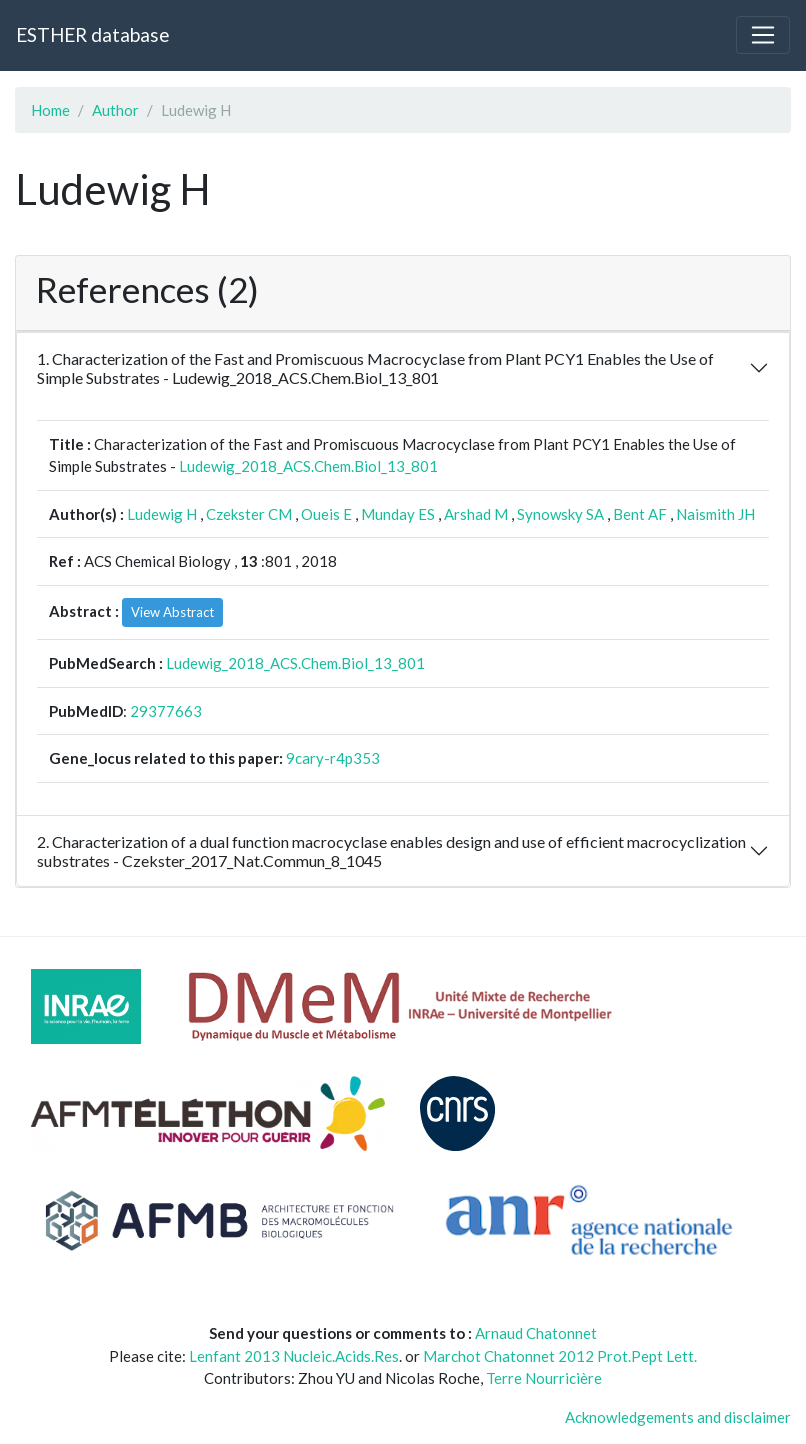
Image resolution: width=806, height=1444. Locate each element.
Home (50, 110)
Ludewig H (162, 514)
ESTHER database (92, 34)
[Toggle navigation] (763, 35)
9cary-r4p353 (333, 758)
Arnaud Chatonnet (536, 1333)
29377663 (166, 711)
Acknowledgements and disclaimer (678, 1417)
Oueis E (326, 514)
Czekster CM (249, 514)
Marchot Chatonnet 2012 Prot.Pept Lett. (560, 1356)
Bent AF (640, 514)
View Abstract (172, 612)
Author (115, 110)
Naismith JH (715, 514)
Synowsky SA (560, 514)
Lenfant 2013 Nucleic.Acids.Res (294, 1356)
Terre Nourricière (544, 1378)
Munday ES (398, 514)
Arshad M (476, 514)
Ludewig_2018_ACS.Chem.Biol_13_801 (308, 466)
